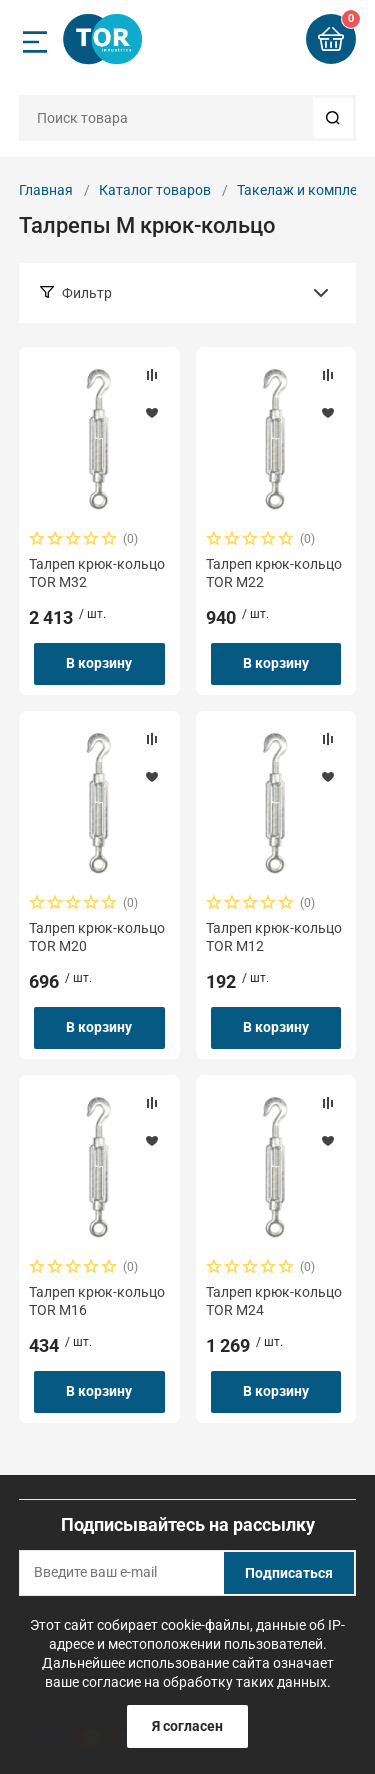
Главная (46, 190)
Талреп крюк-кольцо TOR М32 (97, 573)
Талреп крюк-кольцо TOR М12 (274, 937)
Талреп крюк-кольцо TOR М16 (97, 1301)
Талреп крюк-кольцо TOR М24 (274, 1301)
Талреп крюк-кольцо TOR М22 (274, 573)
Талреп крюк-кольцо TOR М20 (97, 937)
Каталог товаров (155, 190)
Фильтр (87, 293)
